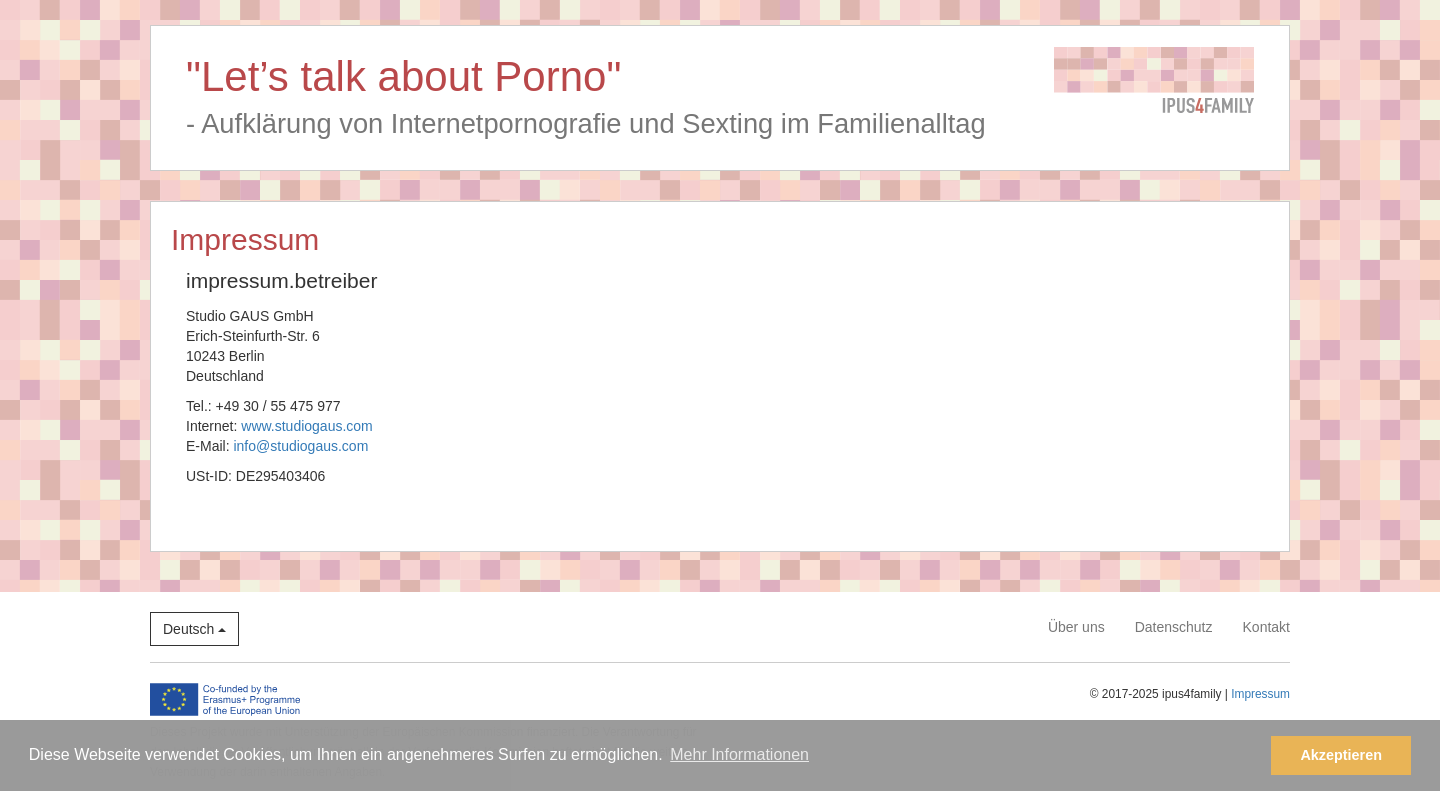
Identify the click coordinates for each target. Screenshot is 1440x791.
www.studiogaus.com (307, 426)
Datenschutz (1174, 627)
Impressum (1260, 694)
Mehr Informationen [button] (739, 754)
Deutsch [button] (194, 629)
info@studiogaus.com (300, 446)
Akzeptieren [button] (1341, 755)
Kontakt (1266, 627)
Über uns (1076, 627)
